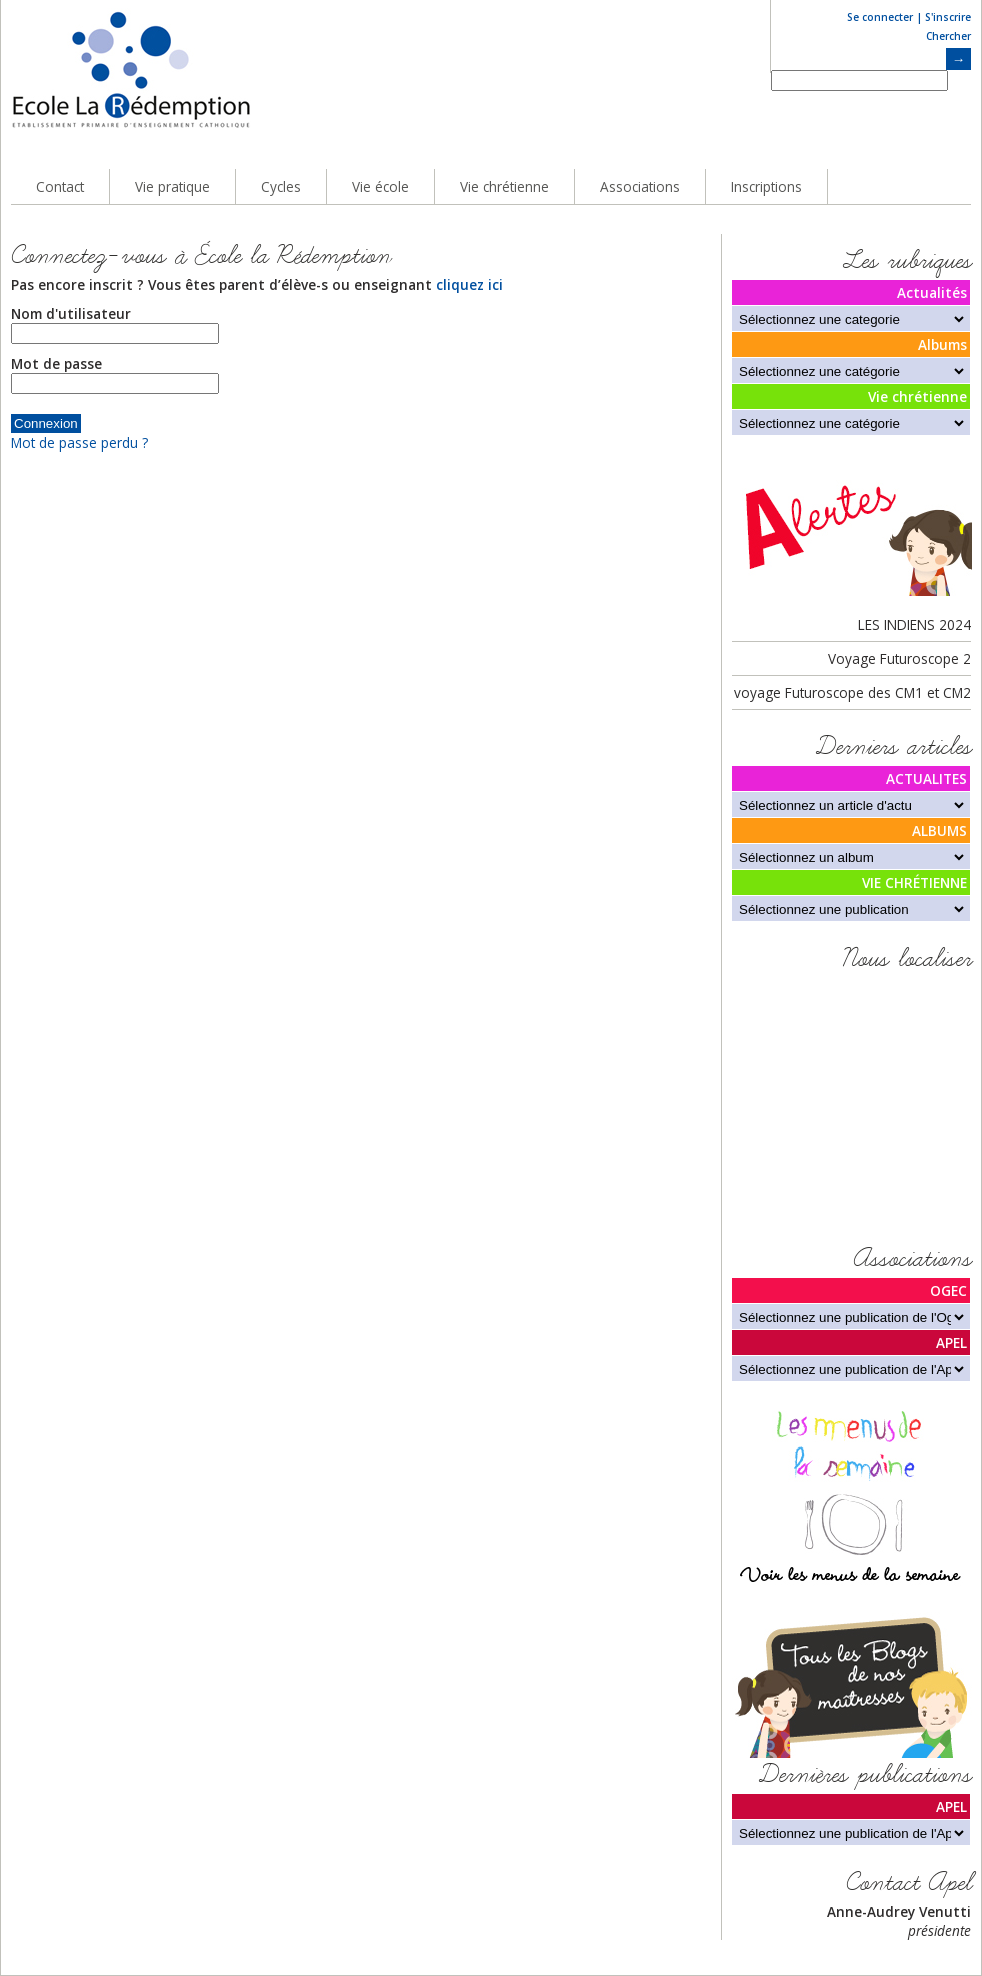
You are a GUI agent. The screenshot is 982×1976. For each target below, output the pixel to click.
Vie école (380, 186)
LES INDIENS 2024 (914, 624)
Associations (640, 186)
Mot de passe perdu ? (79, 442)
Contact (60, 186)
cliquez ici (469, 284)
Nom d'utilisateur (71, 313)
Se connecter (880, 17)
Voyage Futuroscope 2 (899, 658)
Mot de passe (56, 363)
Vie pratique (172, 186)
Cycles (281, 186)
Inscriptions (766, 186)
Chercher (948, 36)
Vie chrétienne (504, 186)
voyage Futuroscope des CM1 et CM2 (852, 692)
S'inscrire (948, 17)
